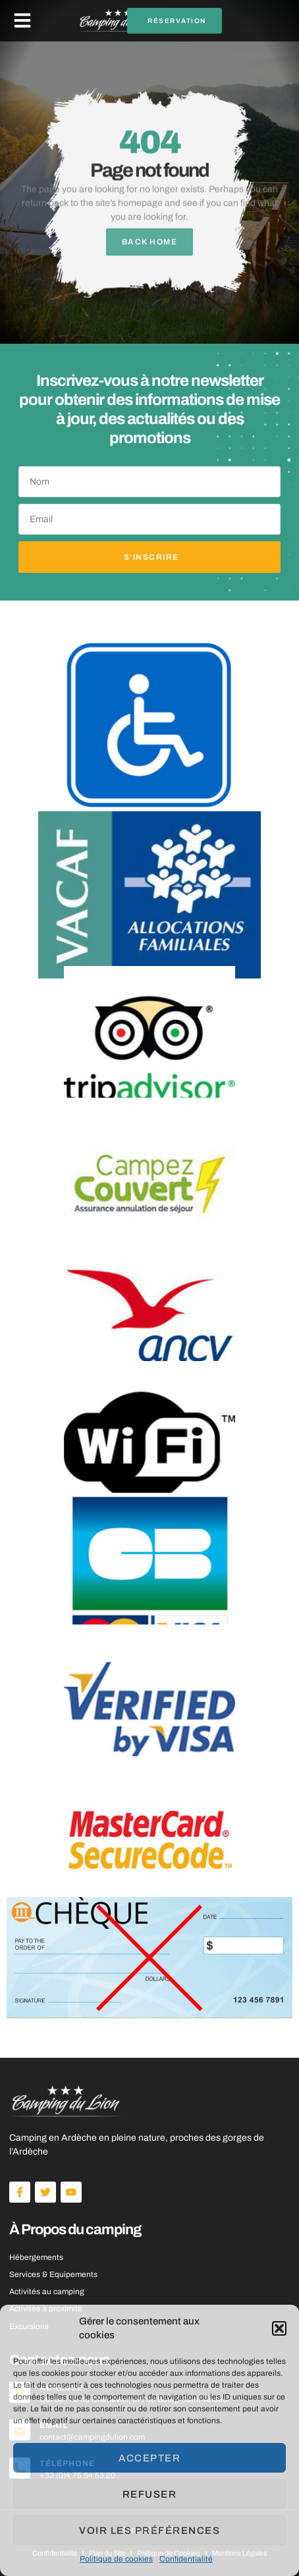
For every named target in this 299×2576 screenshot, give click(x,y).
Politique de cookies (116, 2558)
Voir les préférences (149, 2530)
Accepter (149, 2458)
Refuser (149, 2494)
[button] (279, 2328)
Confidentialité (186, 2558)
